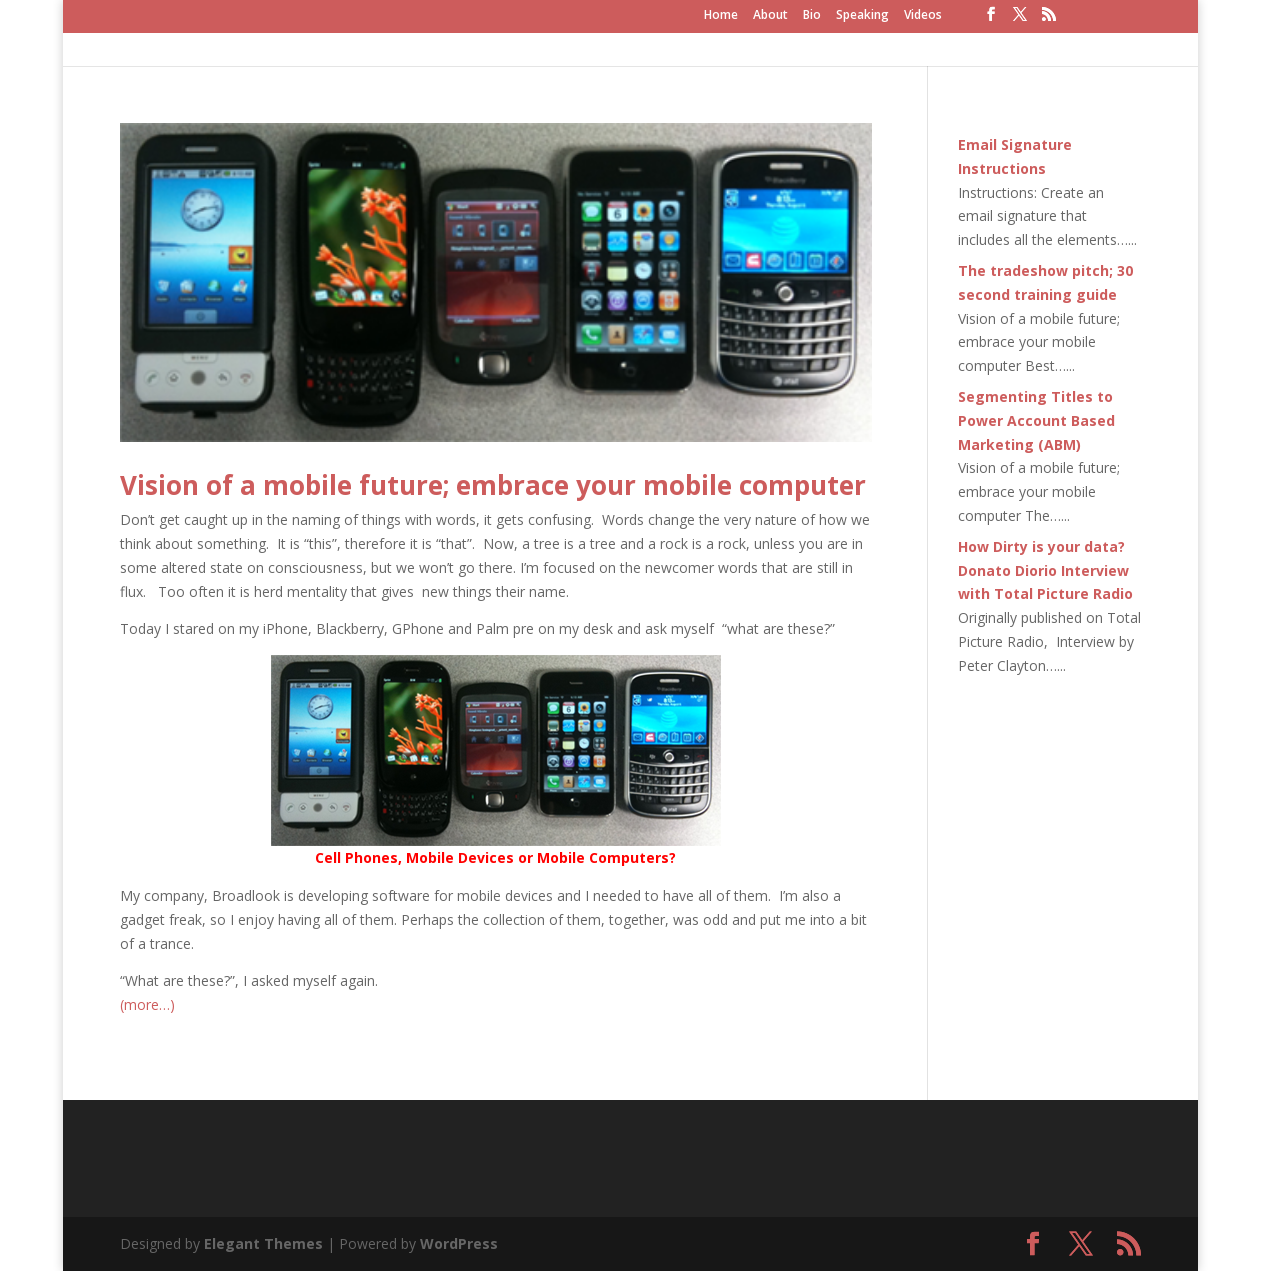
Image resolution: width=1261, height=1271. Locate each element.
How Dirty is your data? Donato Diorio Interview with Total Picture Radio (1045, 570)
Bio (812, 16)
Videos (923, 16)
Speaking (862, 16)
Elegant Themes (263, 1243)
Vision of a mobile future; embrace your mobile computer (493, 485)
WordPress (459, 1243)
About (770, 16)
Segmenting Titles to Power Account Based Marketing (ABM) (1036, 420)
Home (721, 16)
